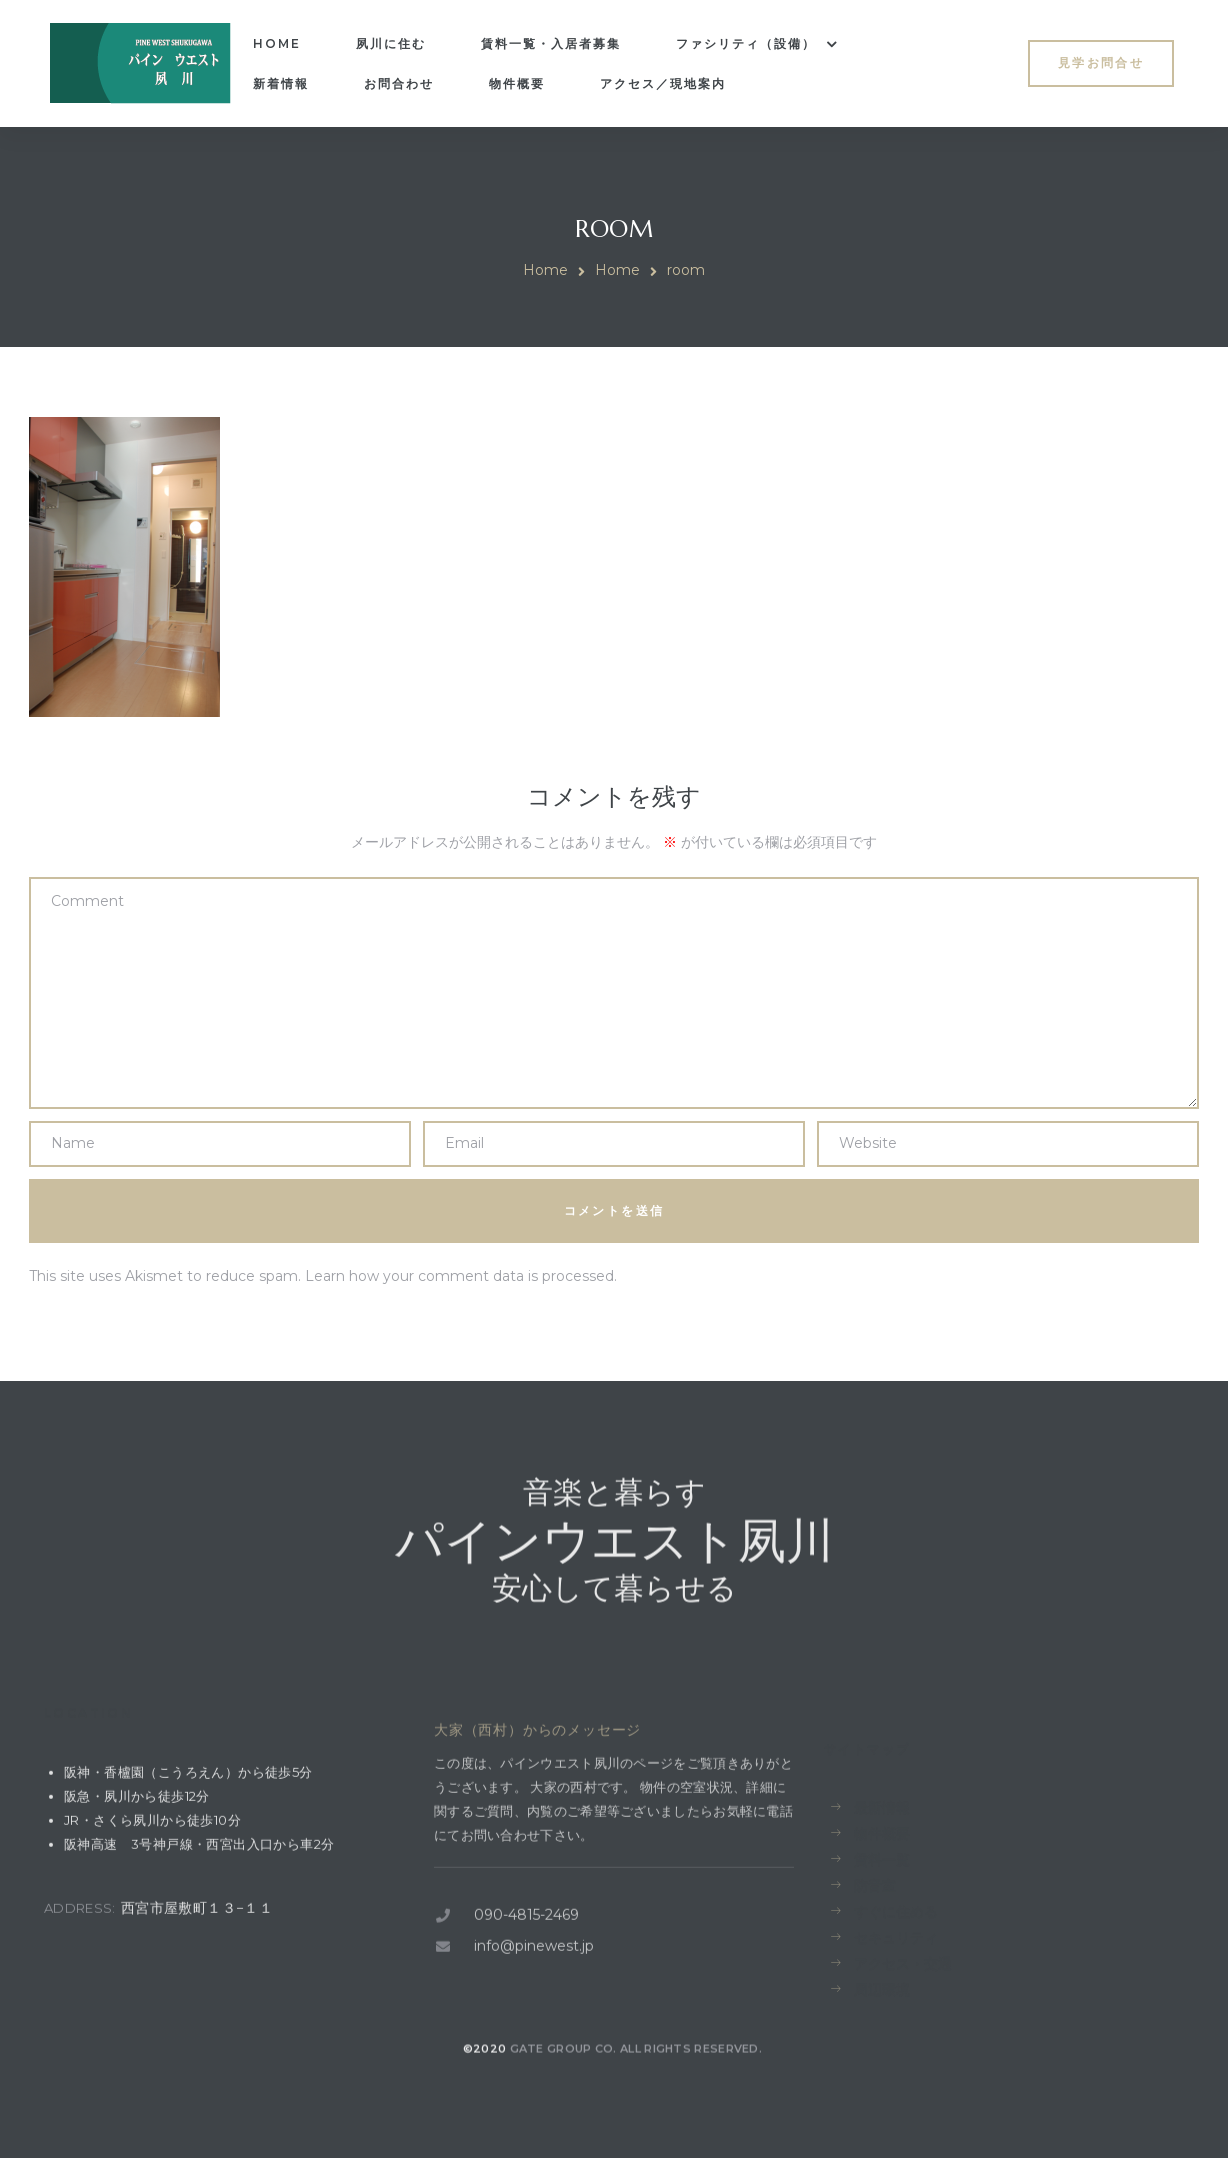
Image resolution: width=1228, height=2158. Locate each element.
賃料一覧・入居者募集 (551, 43)
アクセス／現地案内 (663, 83)
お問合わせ (399, 83)
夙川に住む (391, 43)
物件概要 (517, 83)
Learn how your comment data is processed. (461, 1276)
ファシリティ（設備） (757, 44)
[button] (1101, 63)
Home (277, 43)
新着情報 (281, 83)
